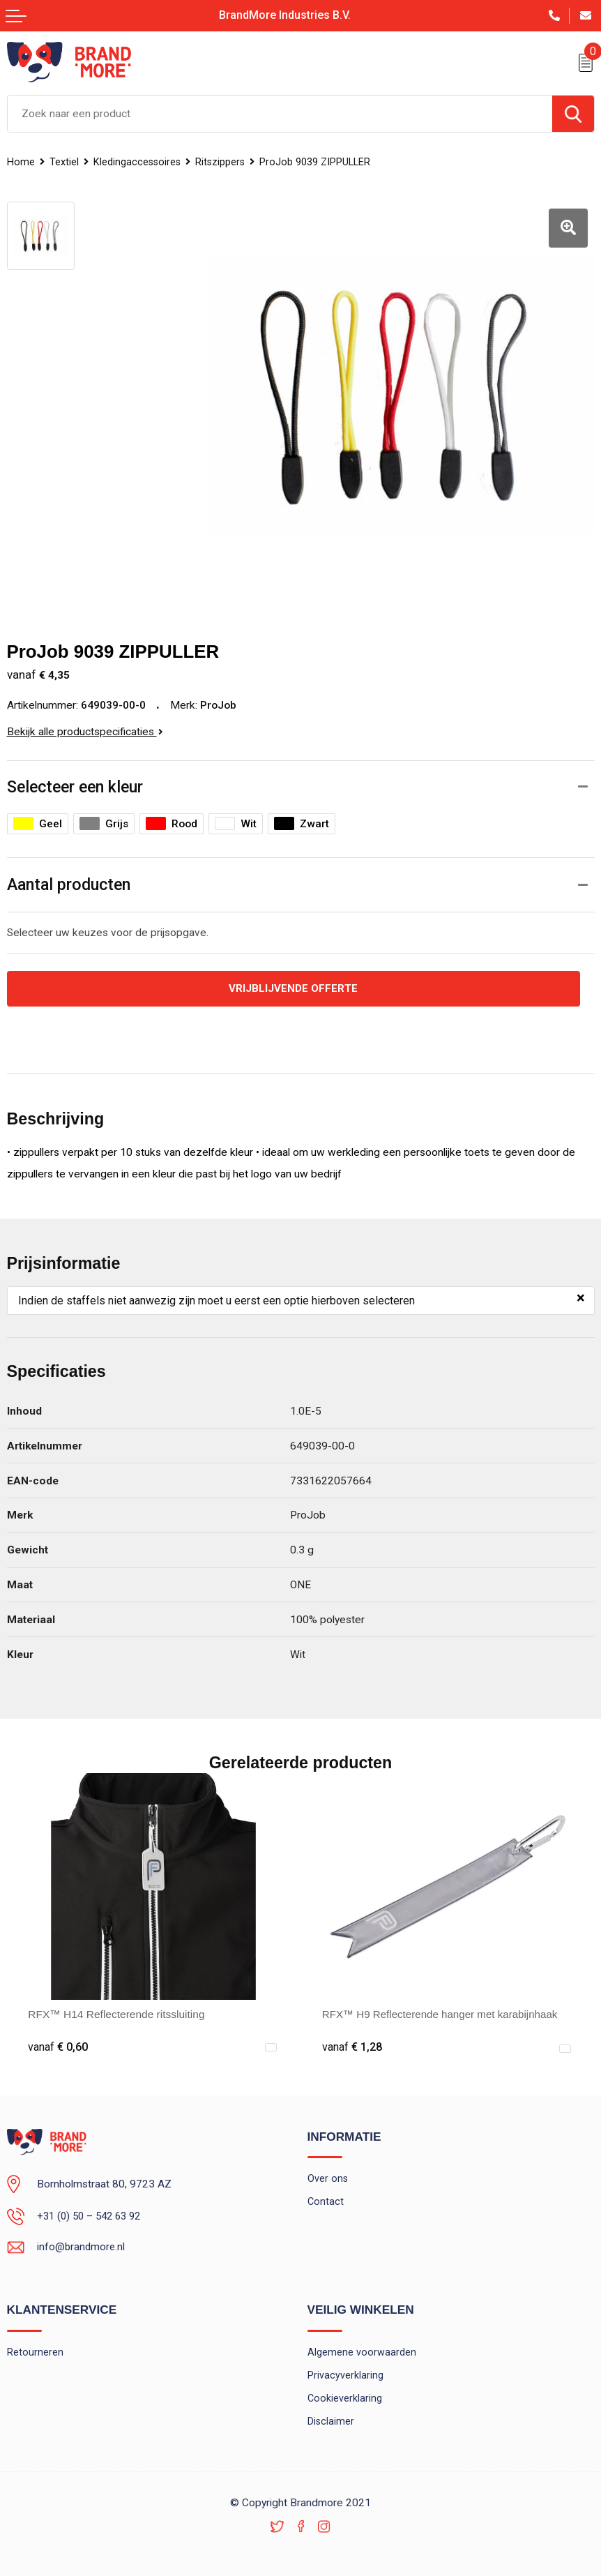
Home (21, 162)
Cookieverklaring (344, 2394)
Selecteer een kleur (75, 781)
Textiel (64, 162)
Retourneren (35, 2347)
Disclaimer (331, 2417)
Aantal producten (68, 879)
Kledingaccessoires (138, 162)
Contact (325, 2197)
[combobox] (280, 114)
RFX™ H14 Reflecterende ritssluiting (116, 2010)
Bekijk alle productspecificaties (85, 726)
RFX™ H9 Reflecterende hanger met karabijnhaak (442, 2010)
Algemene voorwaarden (361, 2347)
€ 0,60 (58, 2042)
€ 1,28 (352, 2042)
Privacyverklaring (345, 2371)
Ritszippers (222, 162)
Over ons (328, 2173)
